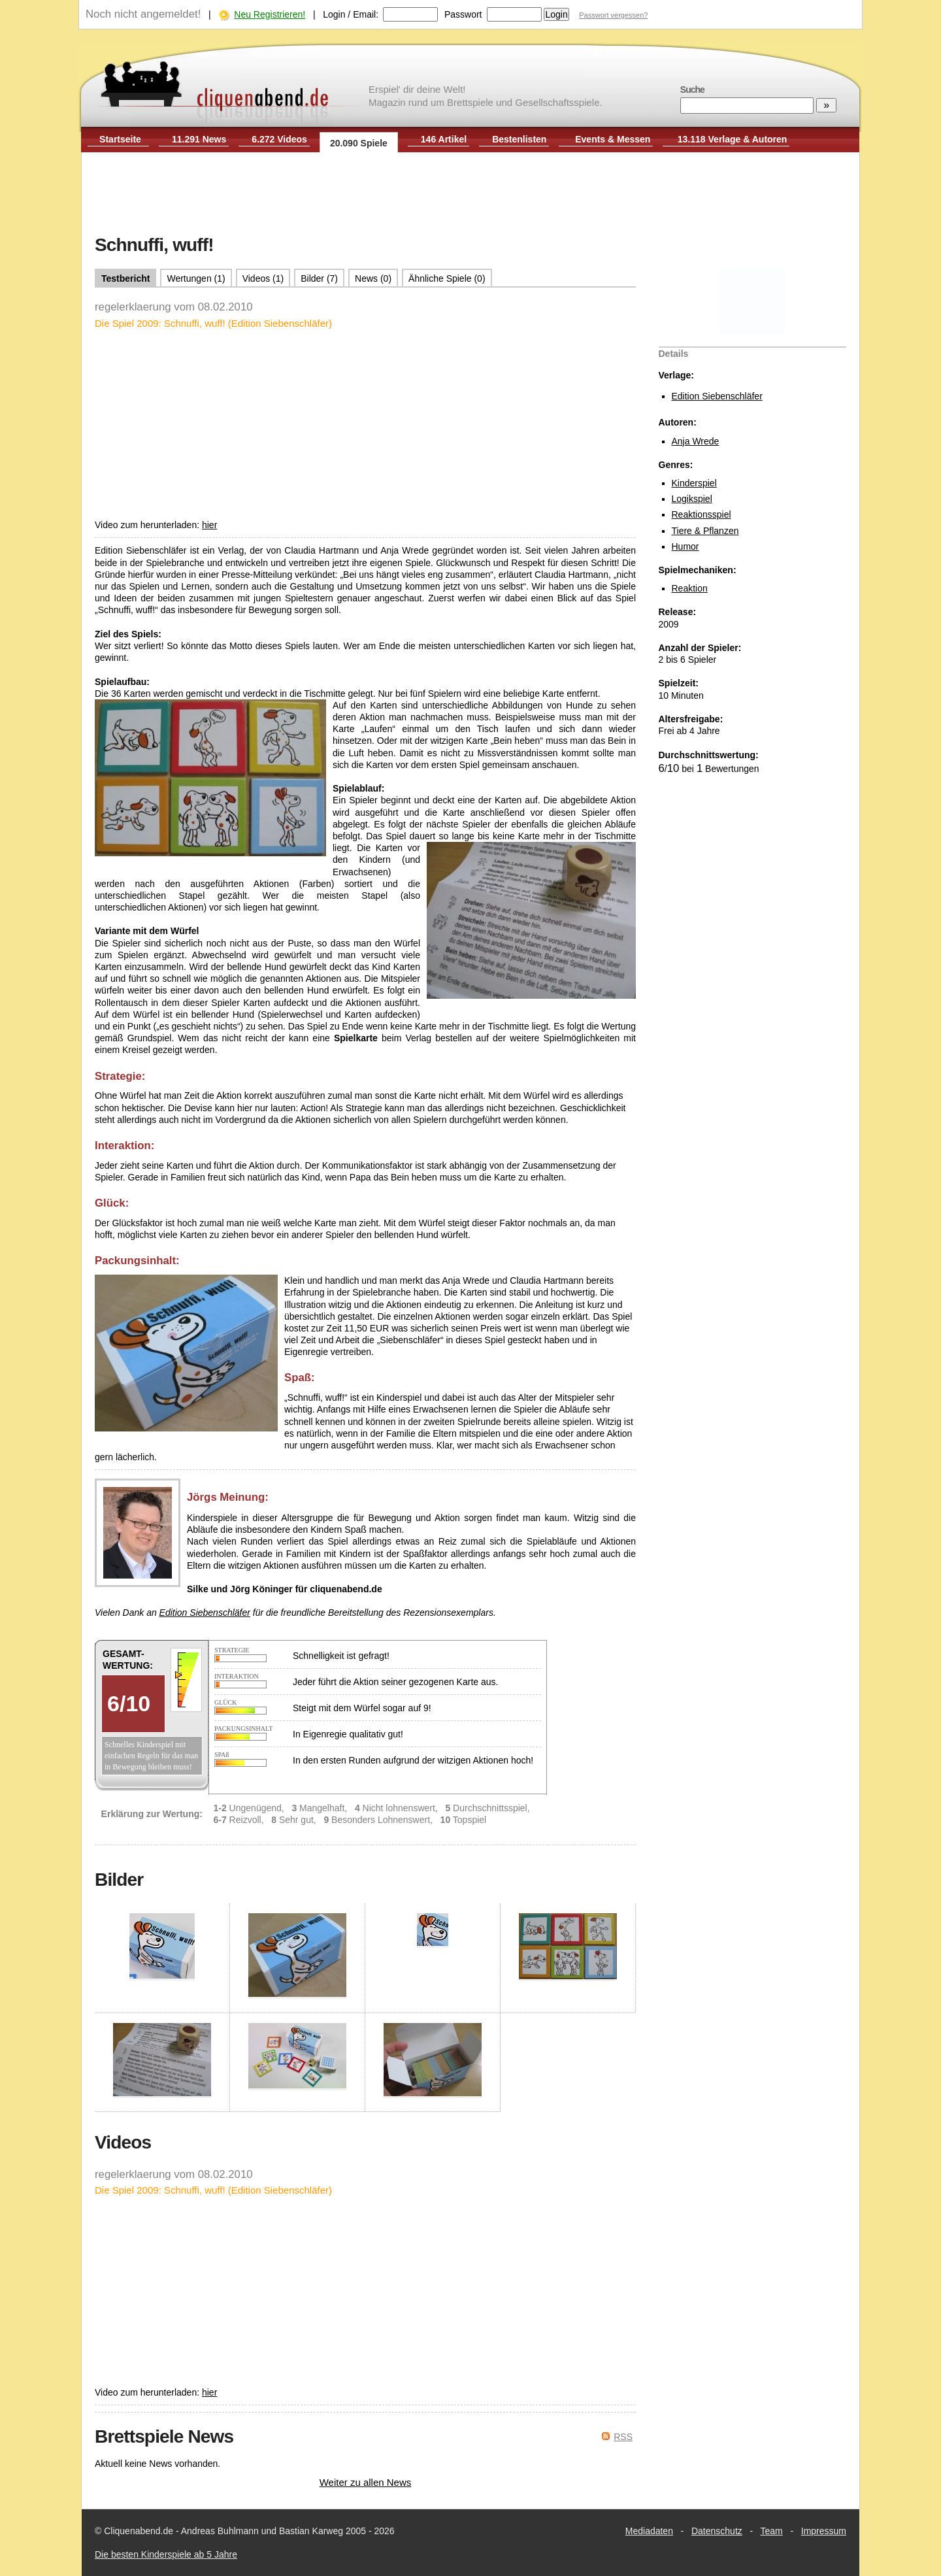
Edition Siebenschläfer (717, 396)
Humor (685, 546)
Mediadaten (649, 2531)
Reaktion (690, 588)
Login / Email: (350, 14)
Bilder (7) (319, 278)
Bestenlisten (519, 139)
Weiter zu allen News (366, 2482)
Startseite (120, 139)
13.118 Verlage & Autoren (732, 139)
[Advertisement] (470, 194)
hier (209, 525)
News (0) (373, 278)
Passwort (463, 14)
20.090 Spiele (359, 143)
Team (772, 2531)
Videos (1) (263, 278)
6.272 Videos (279, 139)
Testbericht (125, 278)
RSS (623, 2437)
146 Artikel (444, 139)
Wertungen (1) (196, 278)
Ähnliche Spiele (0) (447, 278)
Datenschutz (716, 2531)
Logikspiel (692, 498)
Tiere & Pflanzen (705, 531)
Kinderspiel (694, 483)
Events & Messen (612, 139)
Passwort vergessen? (613, 15)
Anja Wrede (695, 441)
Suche (692, 89)
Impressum (823, 2531)
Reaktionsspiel (701, 514)
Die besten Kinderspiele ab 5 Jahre (166, 2554)
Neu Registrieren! (269, 14)
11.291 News (199, 139)
